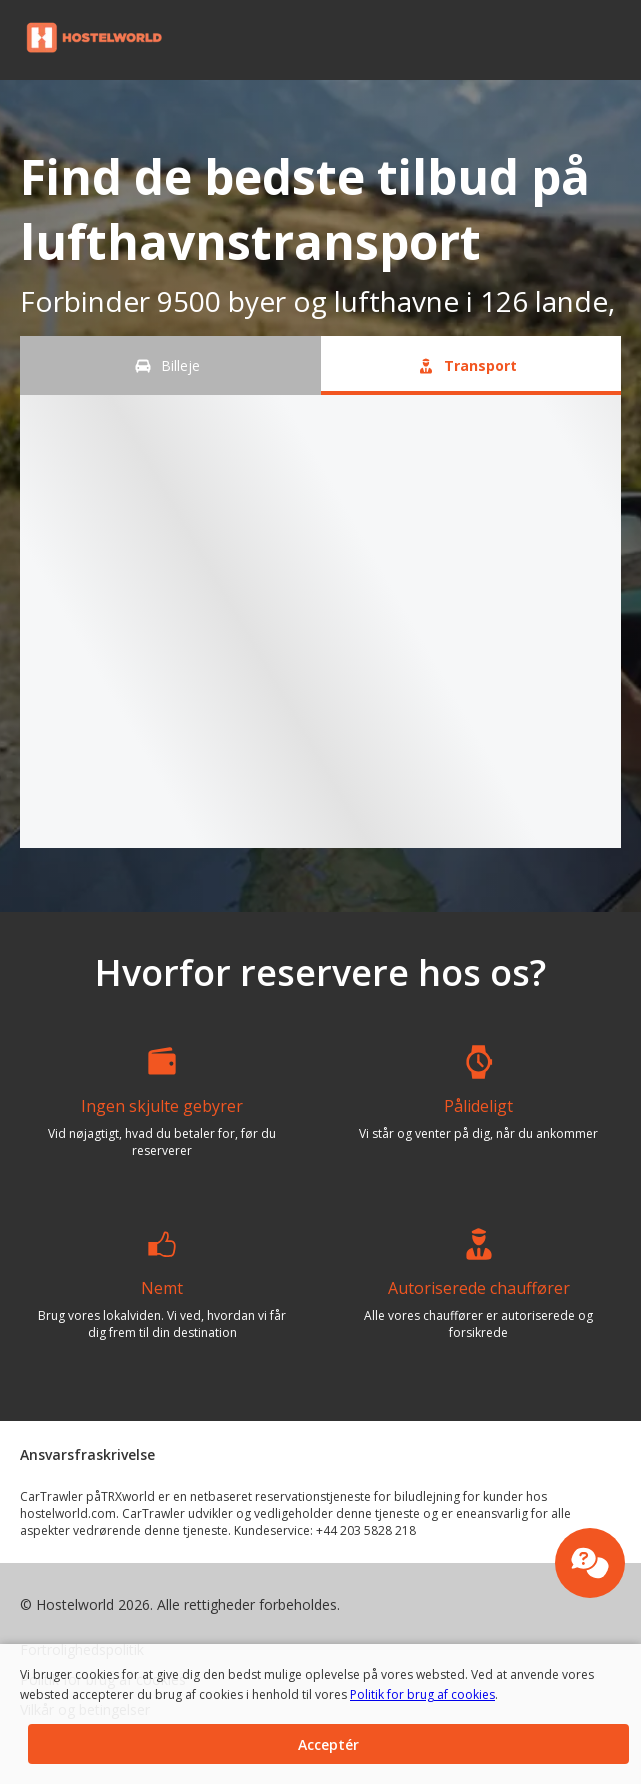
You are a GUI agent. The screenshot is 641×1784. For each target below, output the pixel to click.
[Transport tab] (471, 365)
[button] (619, 40)
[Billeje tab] (170, 365)
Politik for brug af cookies (410, 1694)
